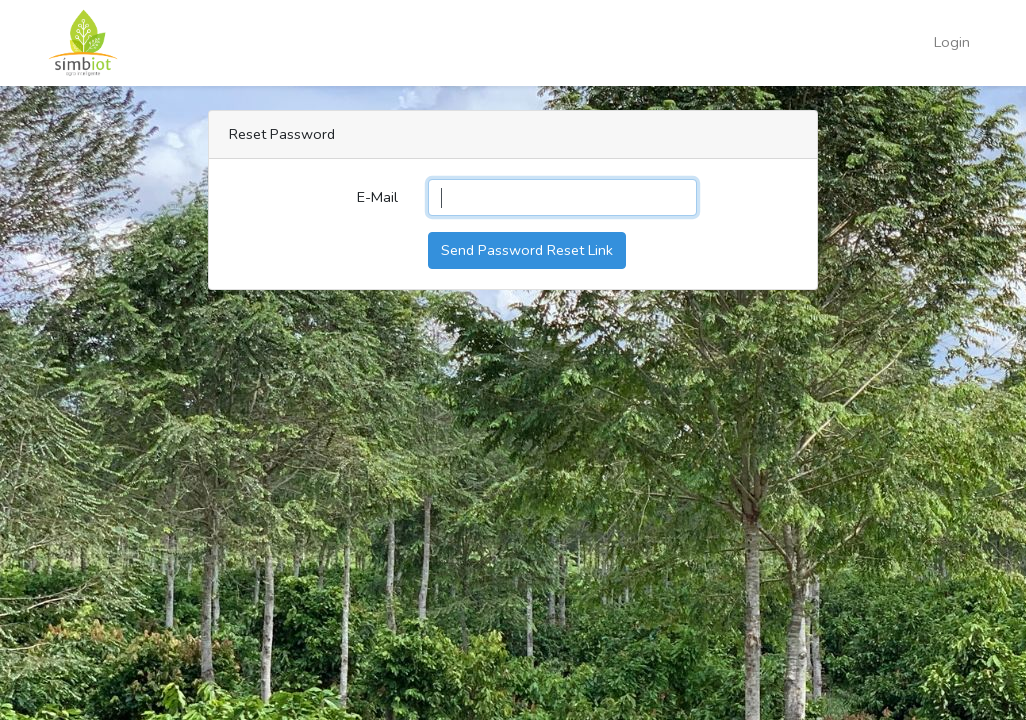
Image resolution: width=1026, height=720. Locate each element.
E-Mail (377, 197)
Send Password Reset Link (527, 250)
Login (952, 42)
